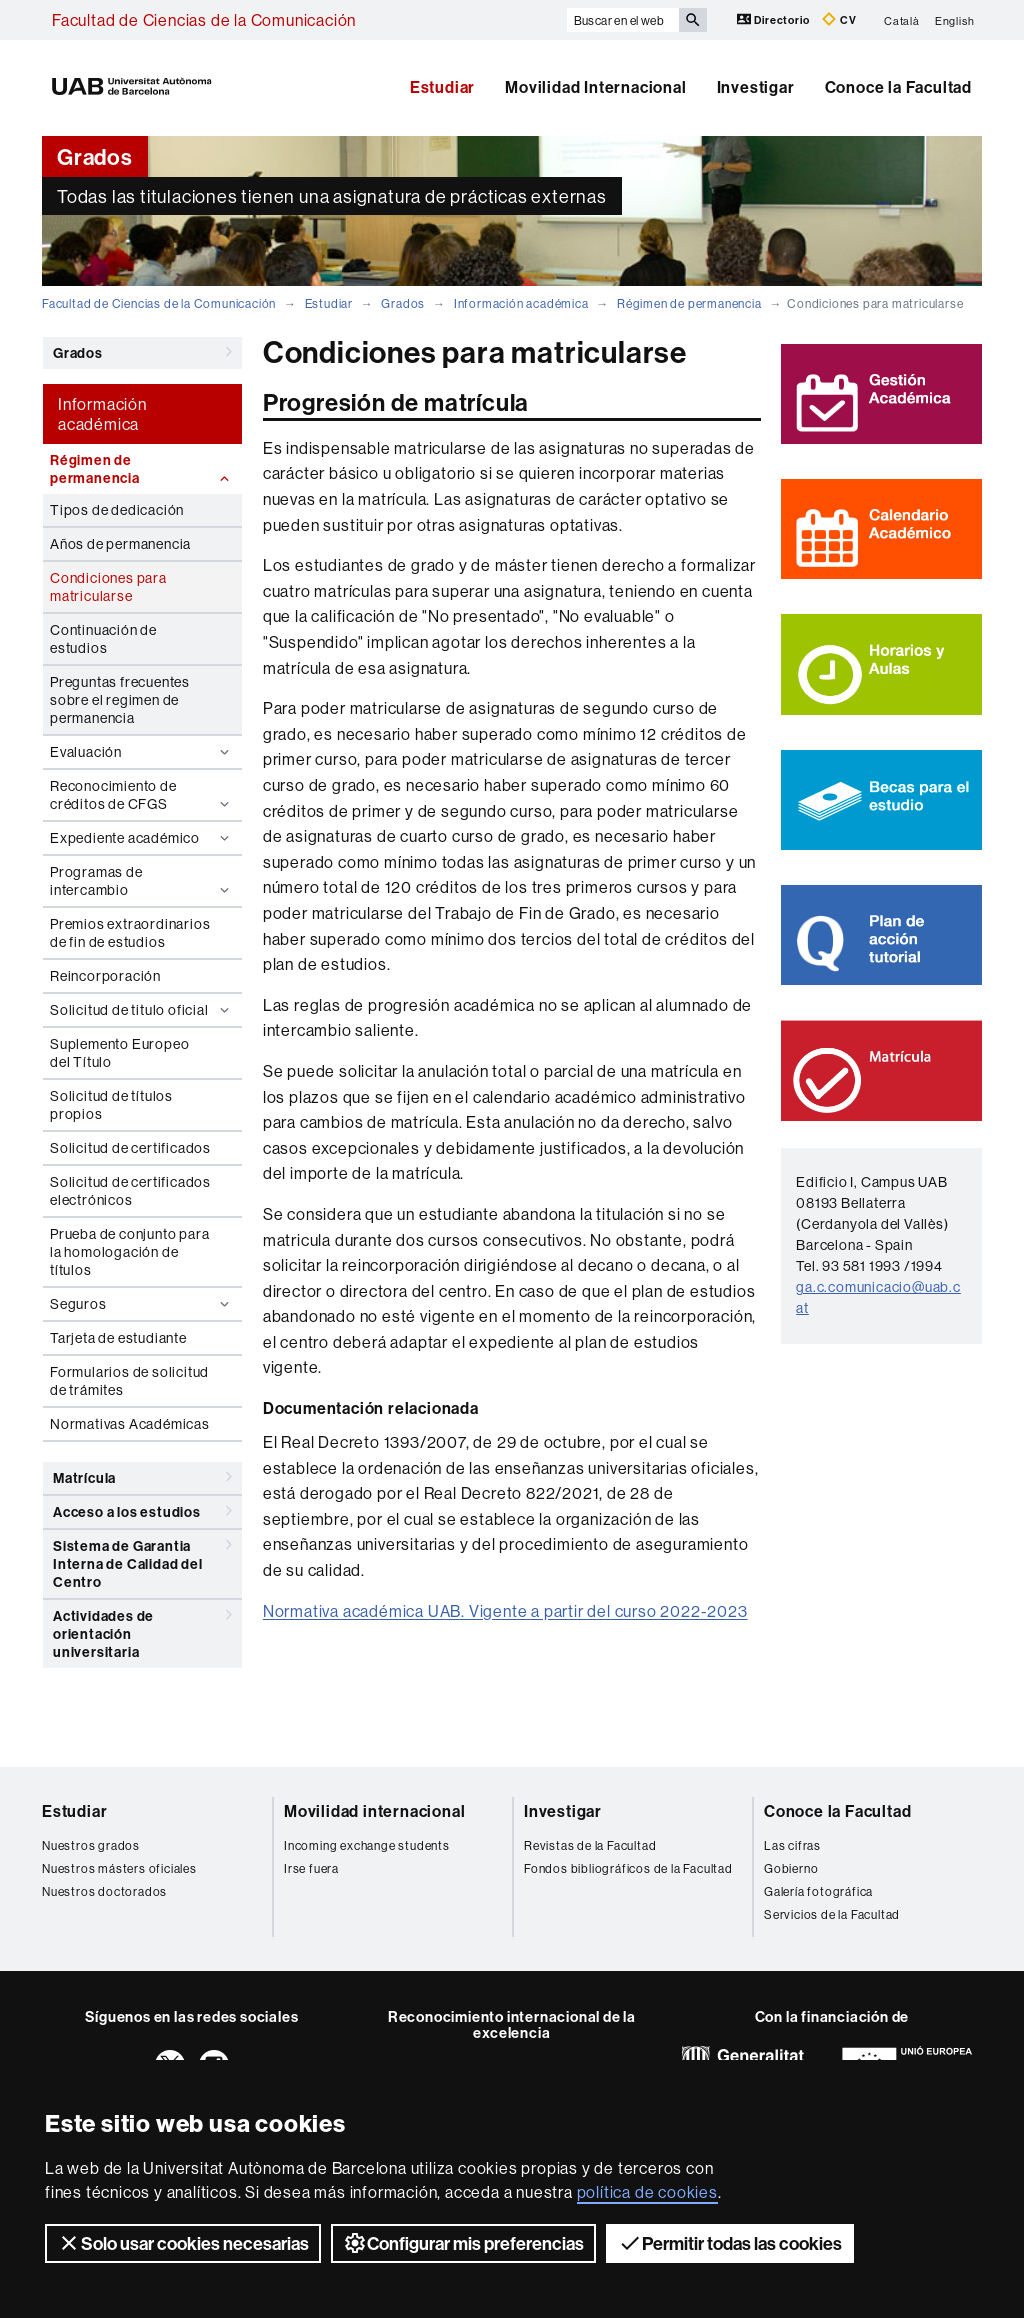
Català (902, 20)
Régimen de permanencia (689, 303)
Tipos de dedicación (117, 510)
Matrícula (142, 1477)
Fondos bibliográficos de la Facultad (628, 1868)
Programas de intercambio (142, 881)
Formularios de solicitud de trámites (129, 1381)
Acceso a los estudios (142, 1511)
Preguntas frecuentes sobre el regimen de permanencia (120, 700)
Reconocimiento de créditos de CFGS (142, 795)
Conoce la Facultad (898, 87)
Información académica (521, 303)
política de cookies (647, 2192)
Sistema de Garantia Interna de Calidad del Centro (142, 1560)
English (955, 20)
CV (839, 19)
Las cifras (792, 1845)
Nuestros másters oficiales (119, 1868)
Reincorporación (105, 976)
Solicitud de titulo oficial (142, 1010)
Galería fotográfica (818, 1891)
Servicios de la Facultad (832, 1914)
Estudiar (442, 87)
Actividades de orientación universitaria (142, 1630)
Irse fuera (311, 1868)
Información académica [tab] (102, 414)
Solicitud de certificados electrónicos (130, 1191)
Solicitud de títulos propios (111, 1105)
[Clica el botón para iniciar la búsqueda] (693, 20)
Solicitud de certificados (130, 1148)
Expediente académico (142, 838)
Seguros (142, 1304)
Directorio (775, 19)
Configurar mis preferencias (463, 2243)
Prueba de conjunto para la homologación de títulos (129, 1252)
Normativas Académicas (130, 1424)
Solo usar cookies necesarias (183, 2243)
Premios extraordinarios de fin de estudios (130, 933)
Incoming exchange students (367, 1845)
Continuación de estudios (103, 639)
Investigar (756, 87)
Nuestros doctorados (104, 1891)
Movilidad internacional (374, 1811)
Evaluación (142, 752)
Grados (403, 303)
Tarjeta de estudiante (118, 1338)
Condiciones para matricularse (108, 587)
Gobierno (791, 1868)
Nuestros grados (91, 1845)
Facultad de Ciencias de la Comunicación (204, 20)
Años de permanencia (120, 544)
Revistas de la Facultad (590, 1845)
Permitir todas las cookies (730, 2243)
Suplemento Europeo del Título (119, 1053)
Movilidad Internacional (595, 87)
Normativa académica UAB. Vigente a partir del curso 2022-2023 (505, 1611)
